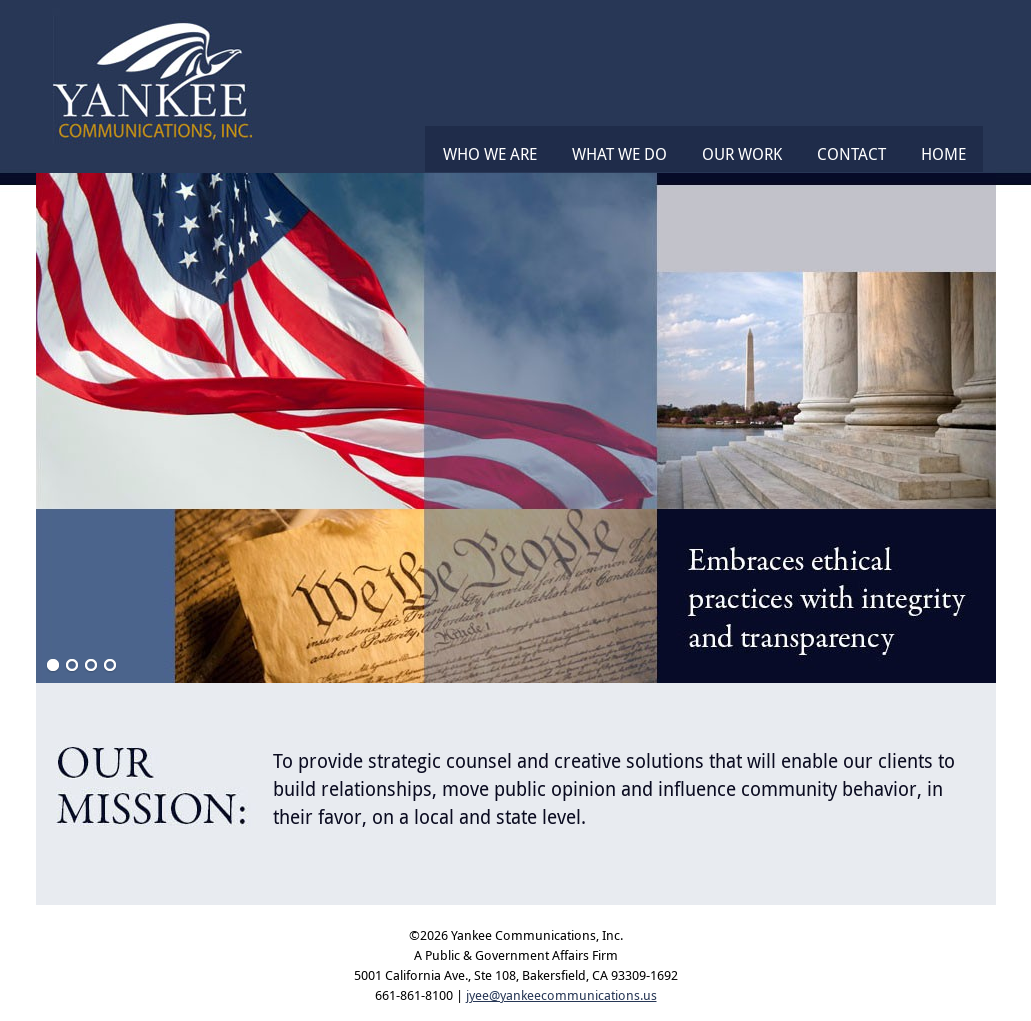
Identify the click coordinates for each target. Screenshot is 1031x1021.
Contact (851, 154)
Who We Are (490, 154)
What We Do (619, 154)
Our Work (742, 154)
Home (943, 154)
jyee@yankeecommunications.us (561, 995)
